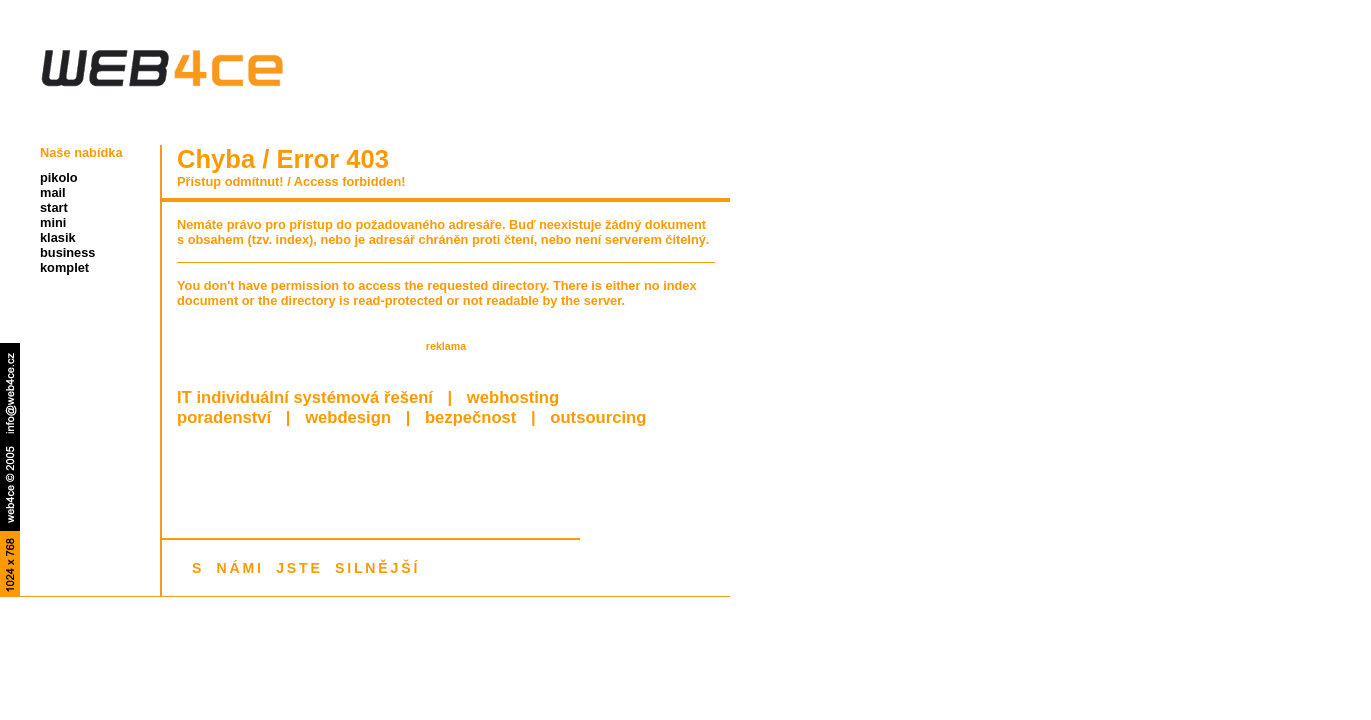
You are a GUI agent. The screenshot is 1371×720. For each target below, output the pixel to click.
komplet (64, 267)
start (54, 207)
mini (53, 222)
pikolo (59, 177)
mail (53, 192)
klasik (58, 237)
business (67, 252)
